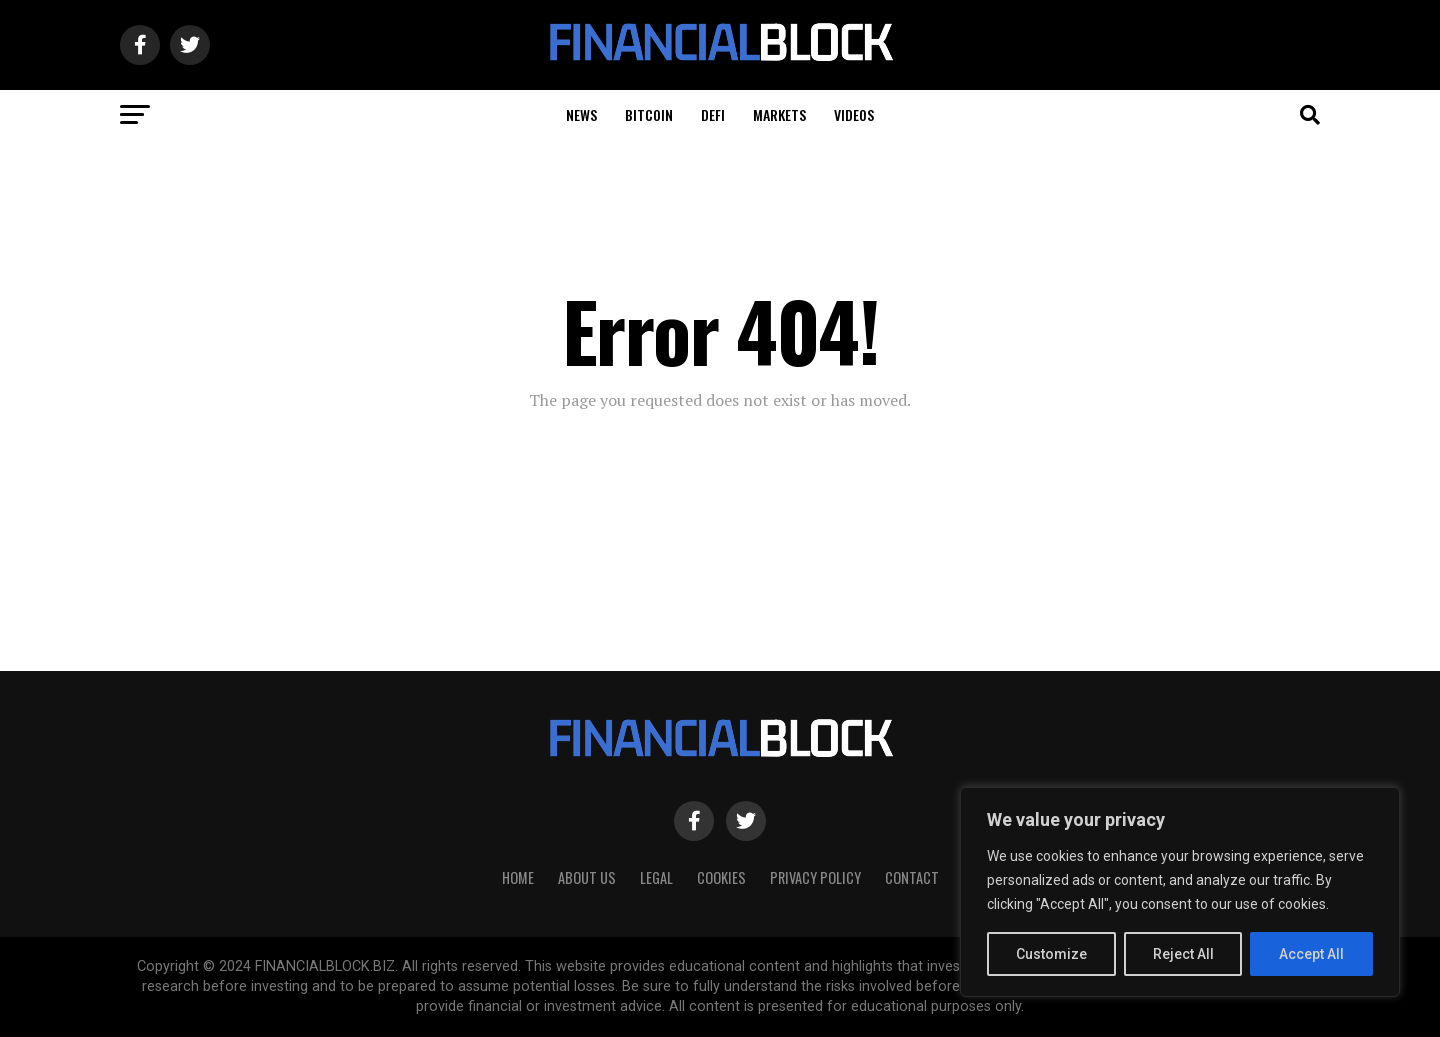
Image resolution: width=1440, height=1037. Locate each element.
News (581, 114)
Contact (912, 877)
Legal (656, 877)
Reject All (1183, 954)
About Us (587, 877)
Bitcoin (649, 114)
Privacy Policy (815, 877)
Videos (854, 114)
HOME (518, 877)
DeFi (713, 114)
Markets (779, 114)
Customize (1051, 954)
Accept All (1311, 954)
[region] (1180, 892)
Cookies (721, 877)
